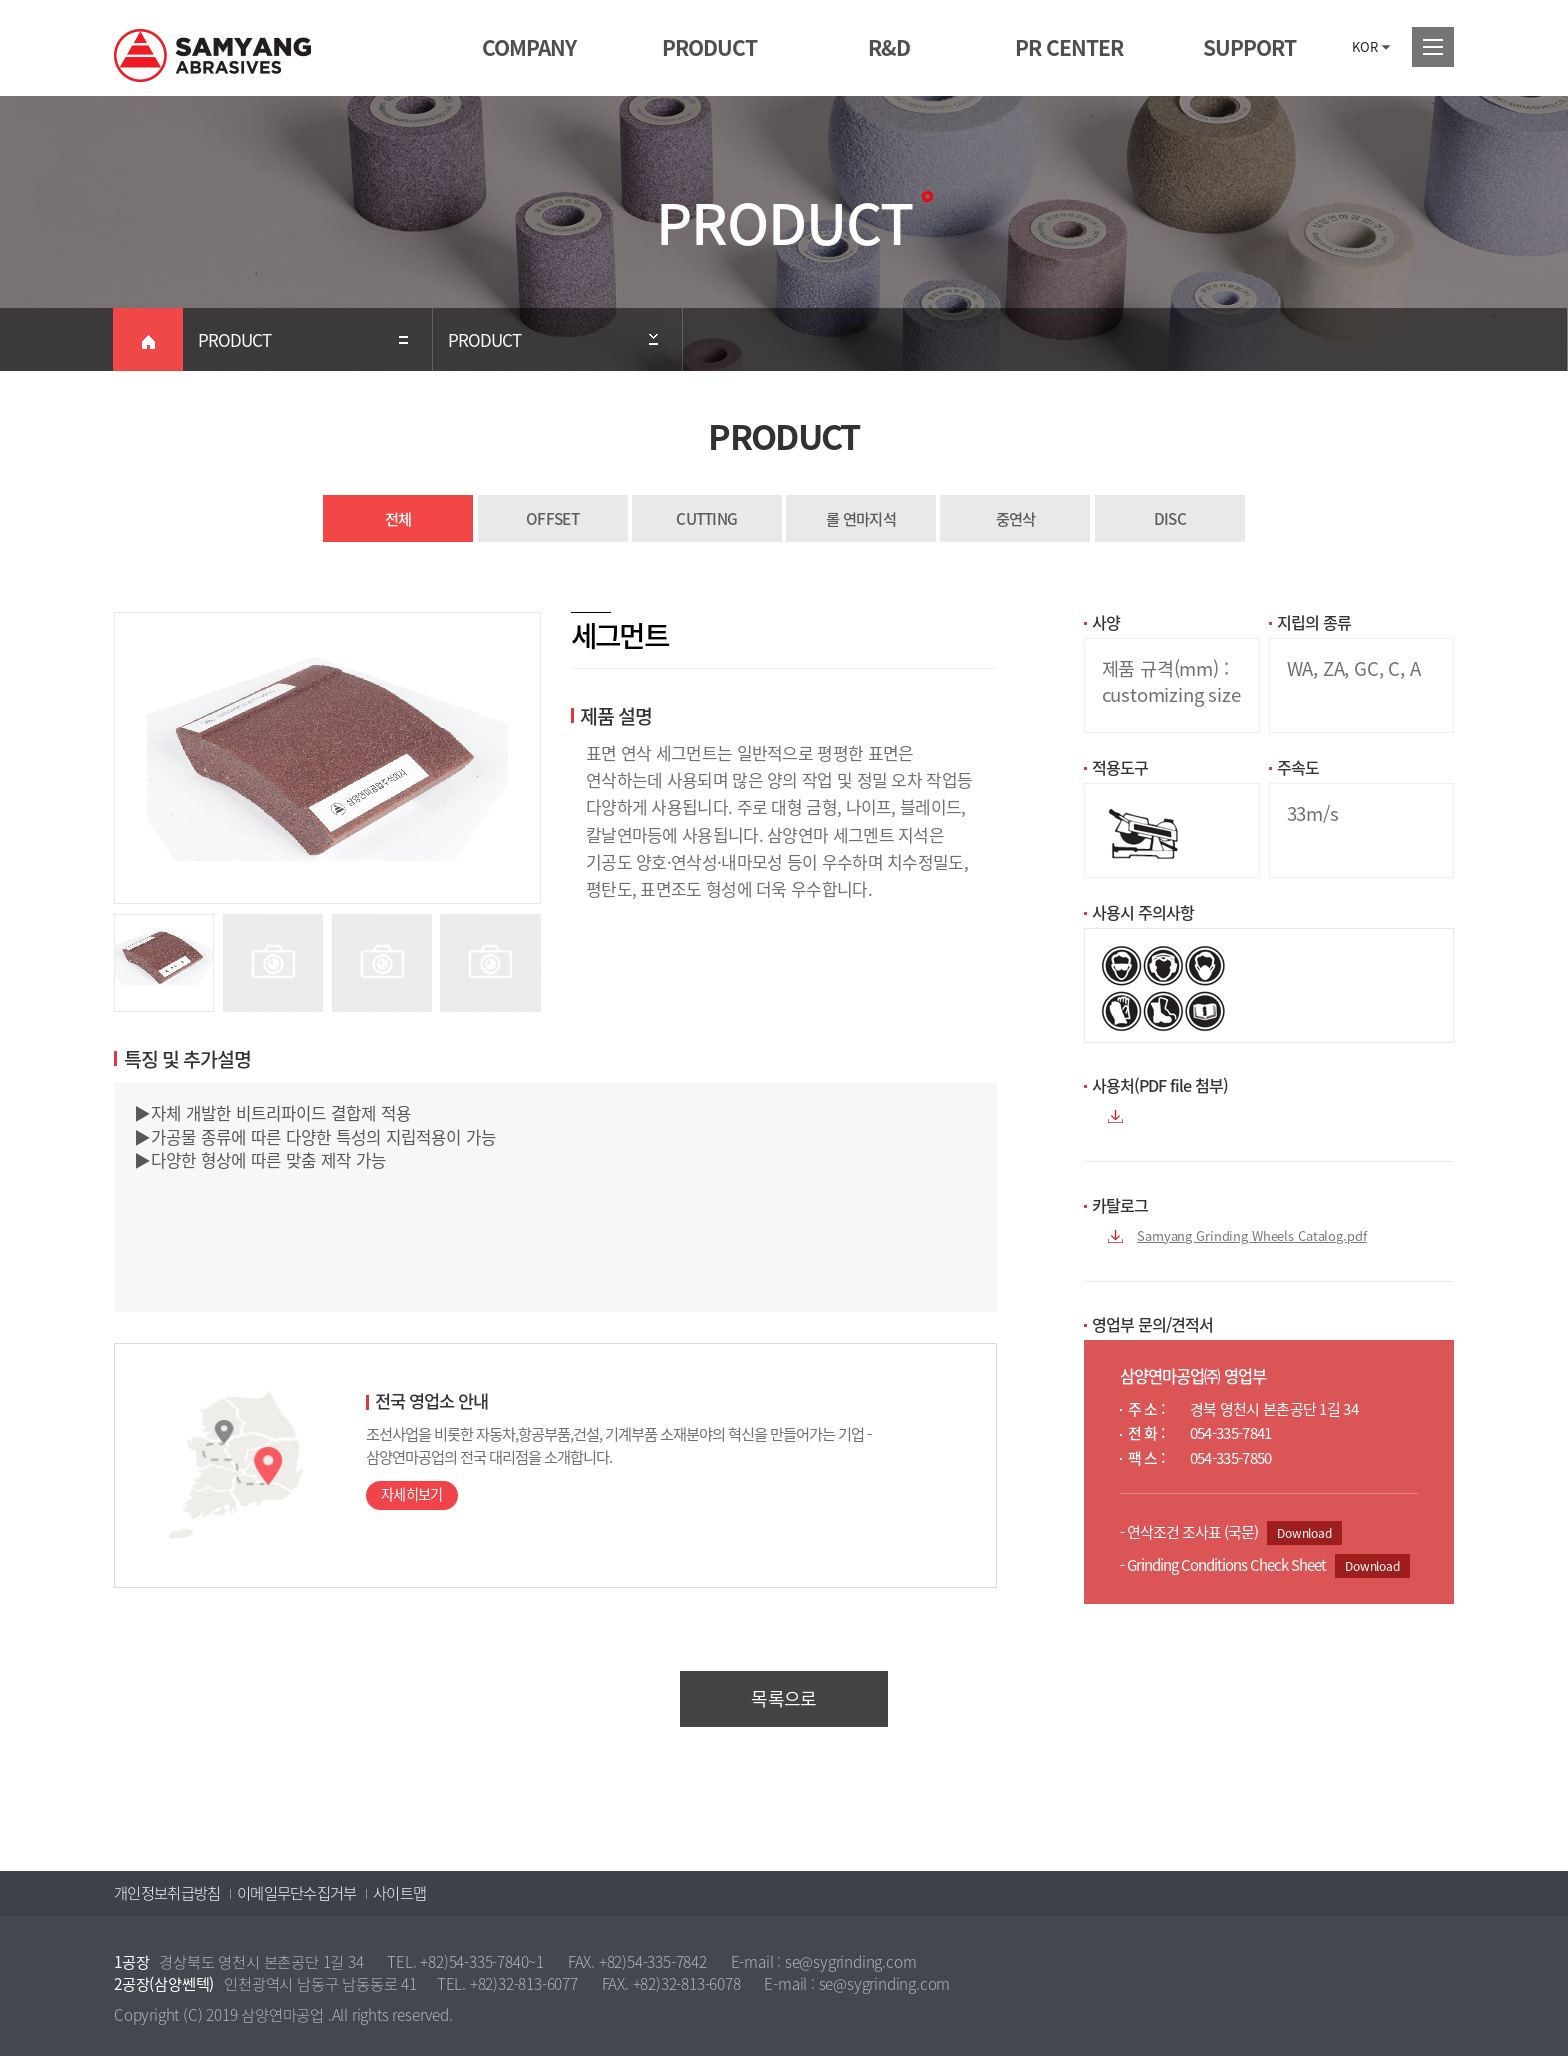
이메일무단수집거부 (297, 1892)
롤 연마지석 (861, 518)
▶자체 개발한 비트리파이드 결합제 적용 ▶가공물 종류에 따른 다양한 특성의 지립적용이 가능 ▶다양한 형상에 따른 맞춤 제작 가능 (555, 1197)
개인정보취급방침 (167, 1892)
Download (1304, 1533)
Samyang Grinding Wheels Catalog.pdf (1251, 1235)
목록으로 (783, 1698)
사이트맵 (399, 1892)
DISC (1170, 518)
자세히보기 (412, 1494)
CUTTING (706, 518)
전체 (398, 518)
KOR (1365, 46)
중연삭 (1016, 518)
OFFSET (552, 518)
